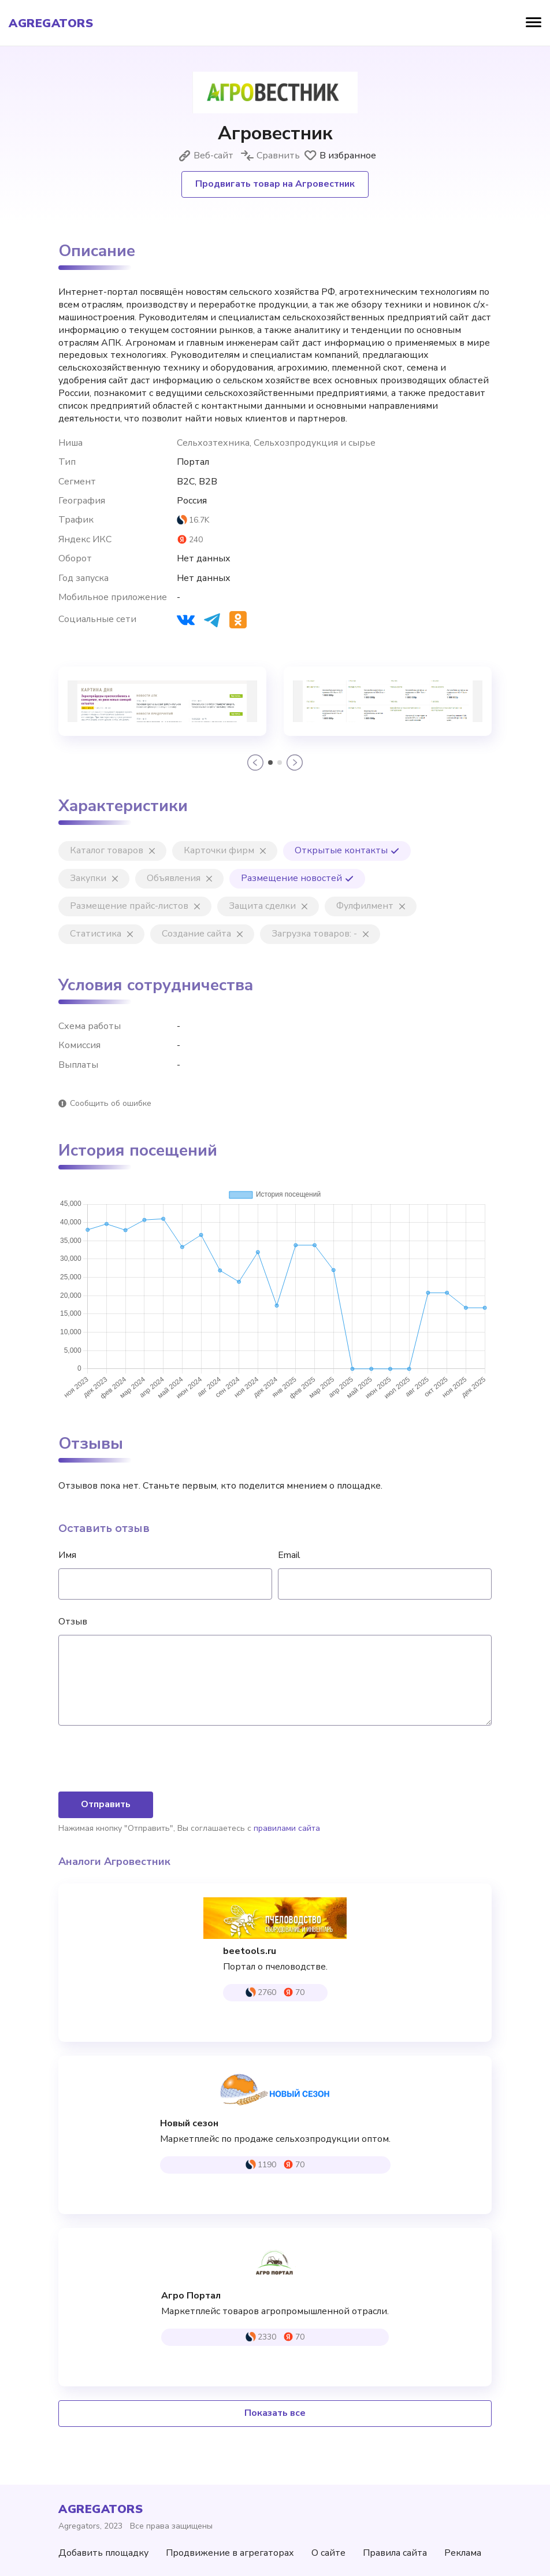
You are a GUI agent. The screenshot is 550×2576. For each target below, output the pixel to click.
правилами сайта (287, 1828)
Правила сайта (395, 2553)
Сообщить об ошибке (110, 1103)
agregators (51, 23)
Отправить (106, 1804)
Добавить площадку (103, 2553)
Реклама (462, 2553)
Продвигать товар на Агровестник (275, 183)
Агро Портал (191, 2296)
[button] (255, 762)
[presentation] (146, 1759)
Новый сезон (189, 2124)
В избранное (339, 155)
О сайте (328, 2553)
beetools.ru (249, 1951)
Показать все (275, 2413)
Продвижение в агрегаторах (230, 2553)
